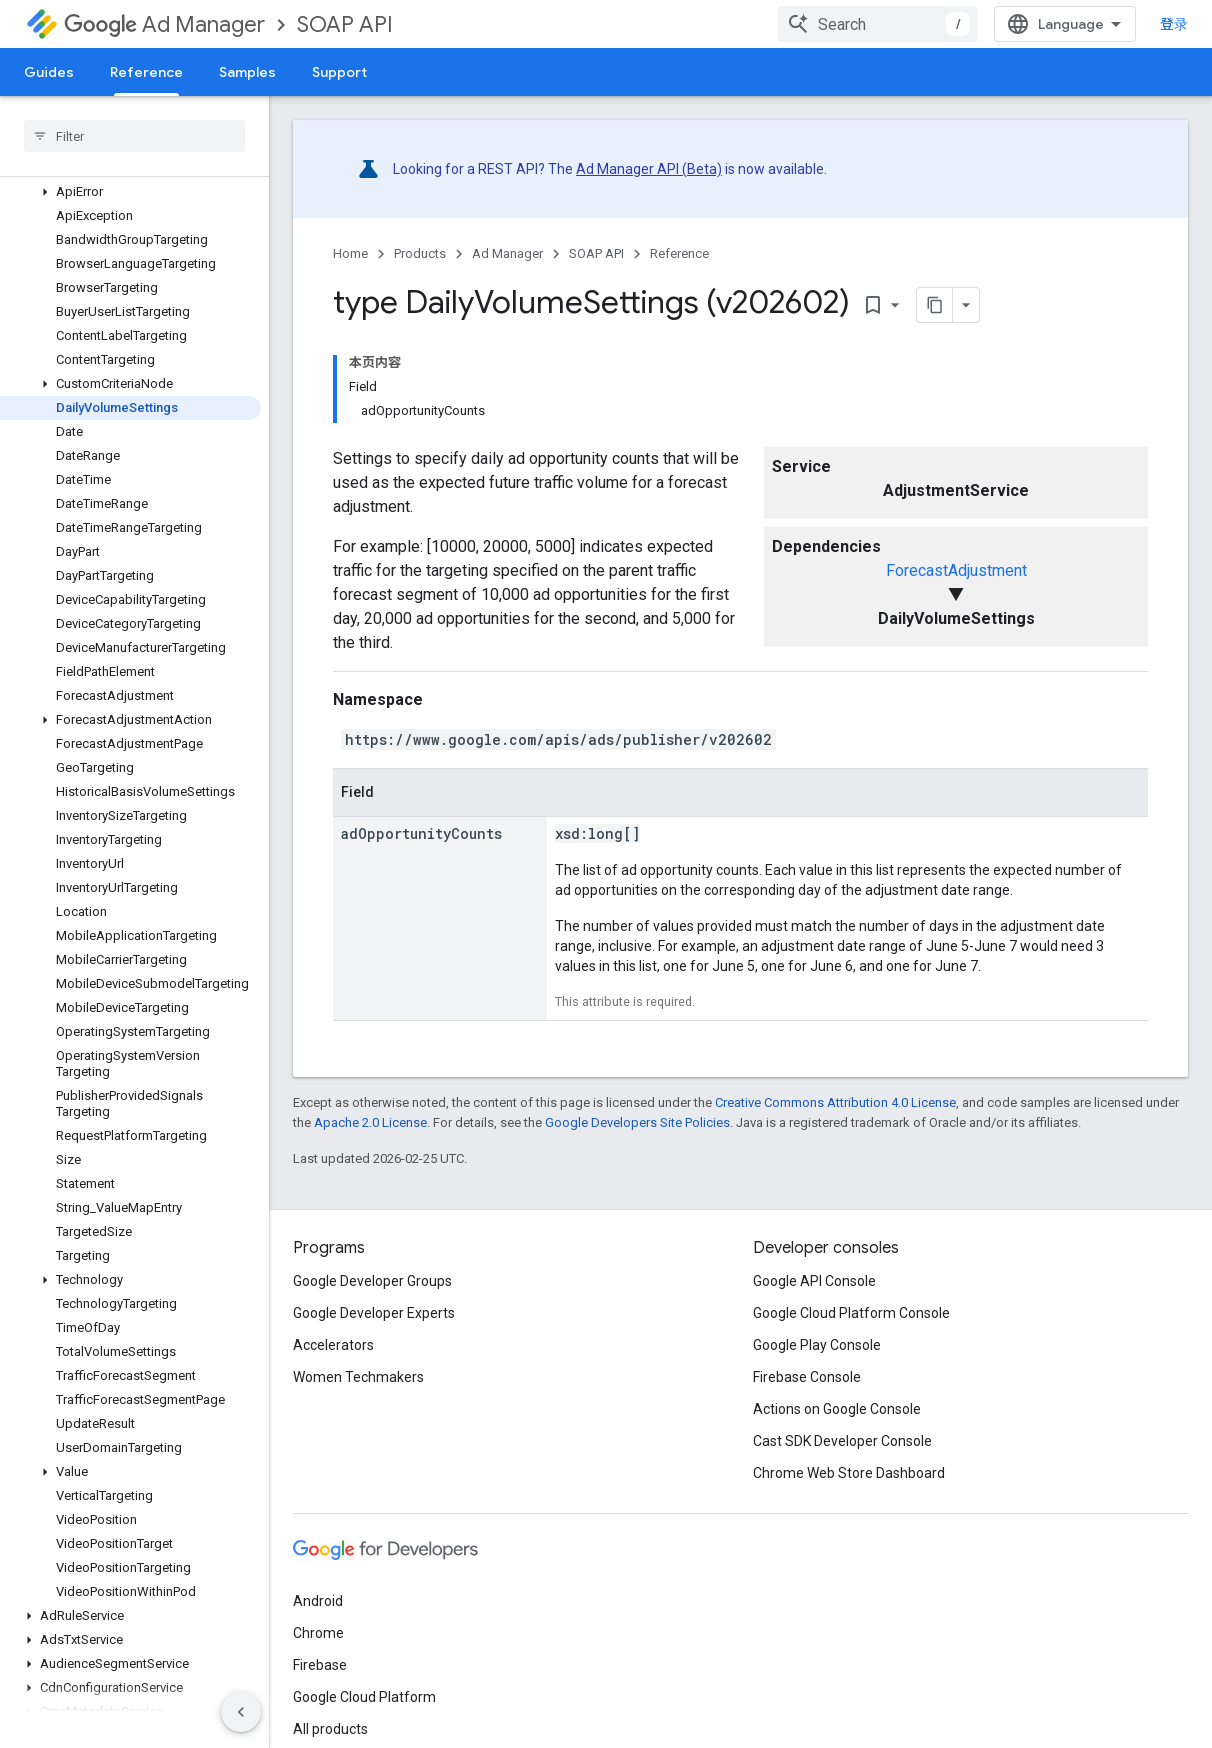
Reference (679, 253)
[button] (130, 192)
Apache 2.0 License (370, 1122)
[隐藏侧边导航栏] (241, 1712)
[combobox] (878, 24)
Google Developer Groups (372, 1281)
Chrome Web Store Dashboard (849, 1473)
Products (420, 253)
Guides (49, 72)
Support (339, 72)
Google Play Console (817, 1345)
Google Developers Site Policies (637, 1122)
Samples (247, 72)
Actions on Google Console (837, 1409)
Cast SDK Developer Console (842, 1441)
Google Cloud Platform (364, 1697)
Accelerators (333, 1345)
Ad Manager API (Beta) (649, 169)
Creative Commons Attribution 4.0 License (835, 1102)
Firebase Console (807, 1377)
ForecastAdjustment (956, 570)
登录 (1174, 24)
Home (350, 253)
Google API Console (814, 1281)
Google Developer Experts (374, 1313)
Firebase (320, 1665)
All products (330, 1729)
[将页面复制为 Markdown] (935, 305)
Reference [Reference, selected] (146, 72)
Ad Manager (164, 24)
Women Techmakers (358, 1377)
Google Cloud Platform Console (851, 1313)
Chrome (318, 1633)
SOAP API (345, 24)
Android (318, 1601)
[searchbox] (134, 136)
